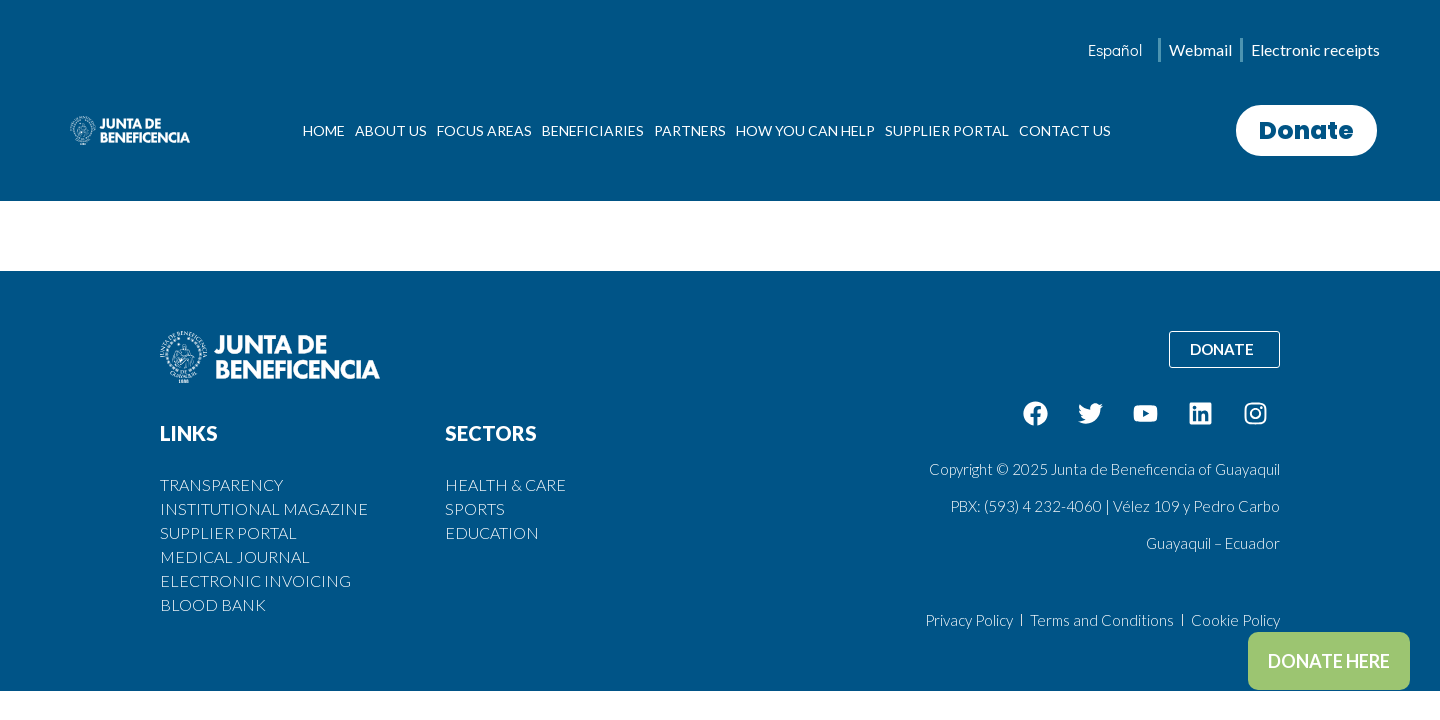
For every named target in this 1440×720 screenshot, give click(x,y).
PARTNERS (690, 130)
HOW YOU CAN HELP (805, 130)
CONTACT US (1065, 130)
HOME (324, 130)
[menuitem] (1115, 50)
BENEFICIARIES (593, 130)
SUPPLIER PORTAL (947, 130)
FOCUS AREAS (484, 130)
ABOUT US (391, 130)
